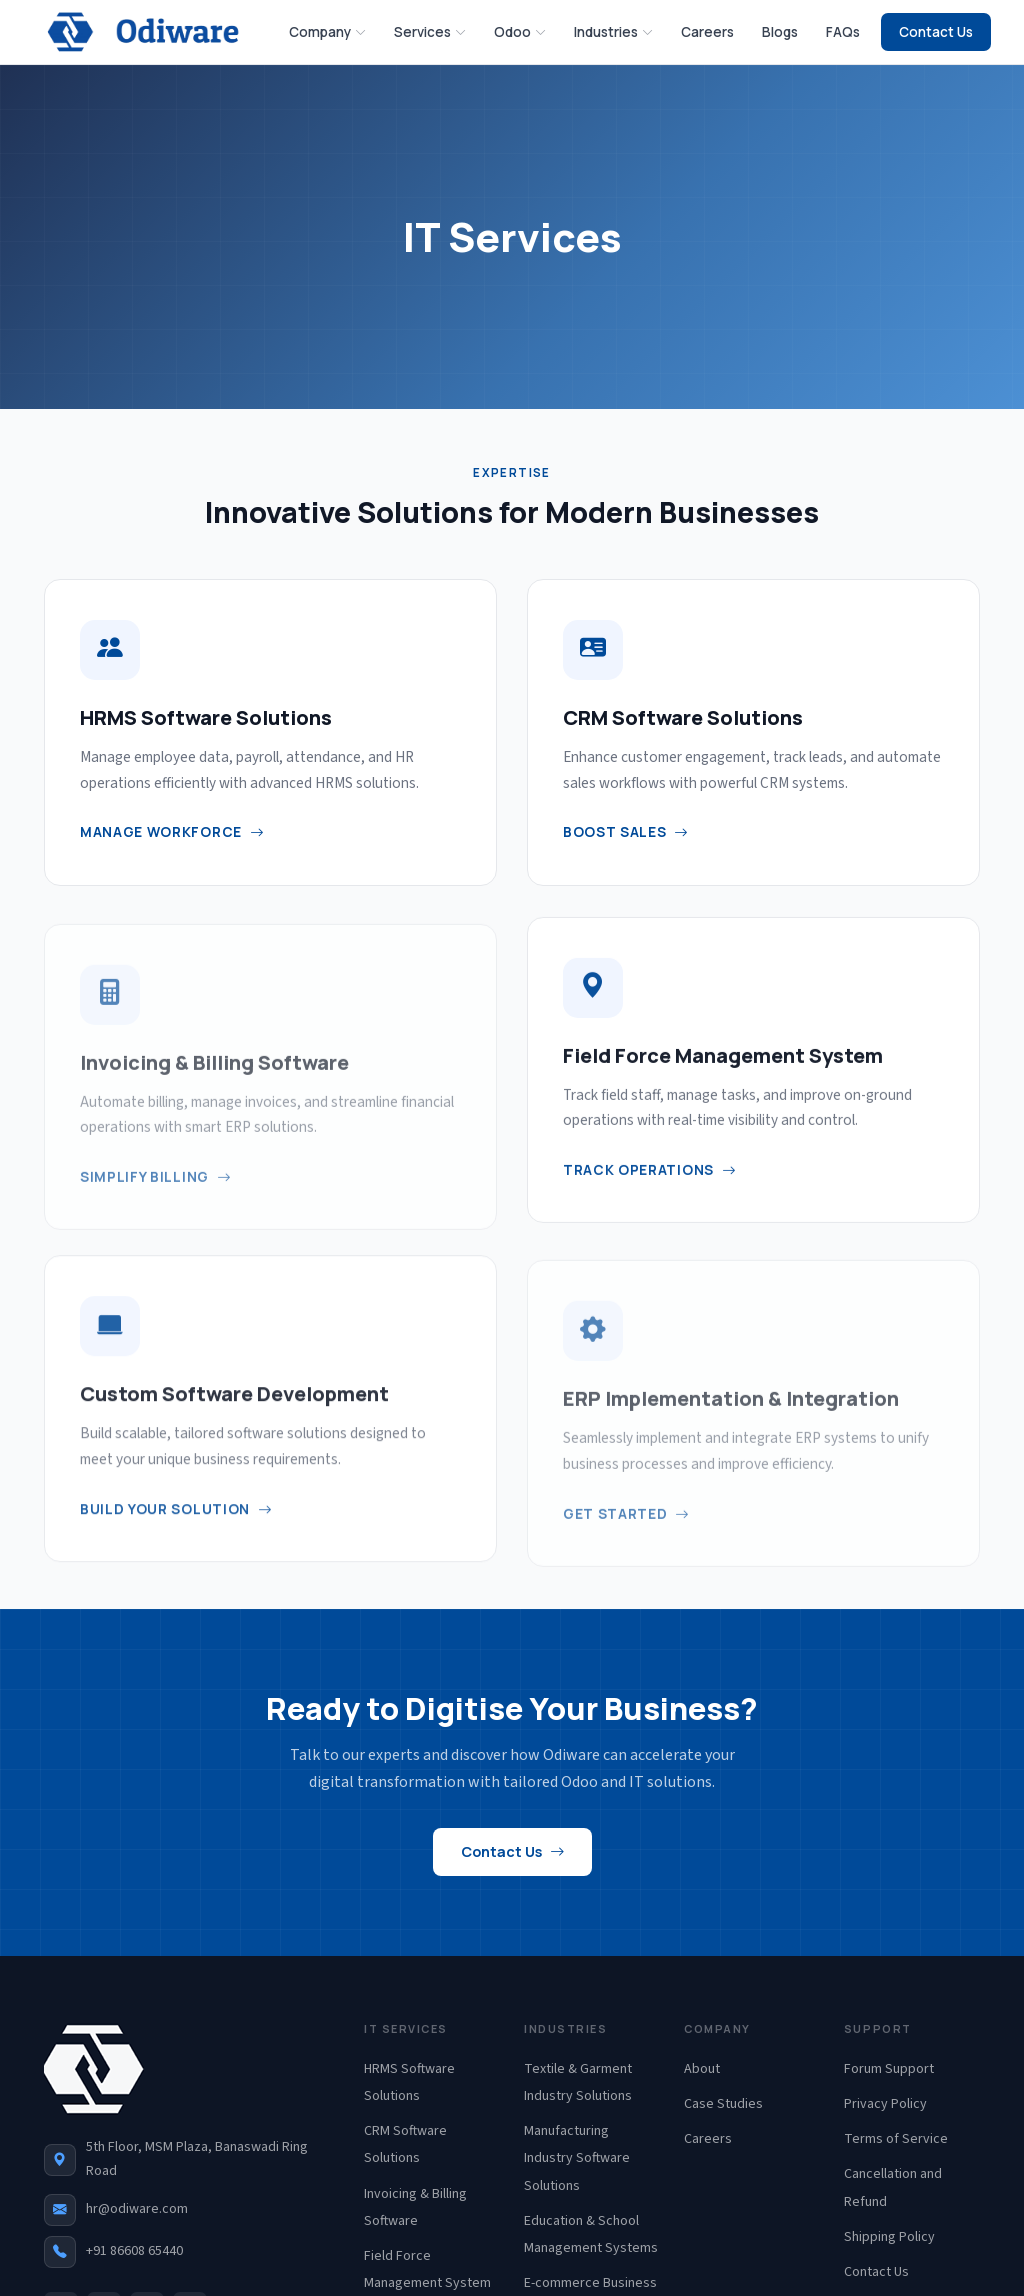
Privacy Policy (885, 2104)
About (702, 2069)
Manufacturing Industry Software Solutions (577, 2158)
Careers (707, 32)
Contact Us (936, 32)
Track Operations (650, 1187)
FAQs (843, 32)
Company (327, 31)
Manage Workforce (172, 832)
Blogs (780, 32)
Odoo (520, 31)
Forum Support (889, 2069)
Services (430, 31)
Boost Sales (626, 832)
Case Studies (723, 2104)
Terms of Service (896, 2139)
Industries (613, 31)
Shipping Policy (889, 2237)
